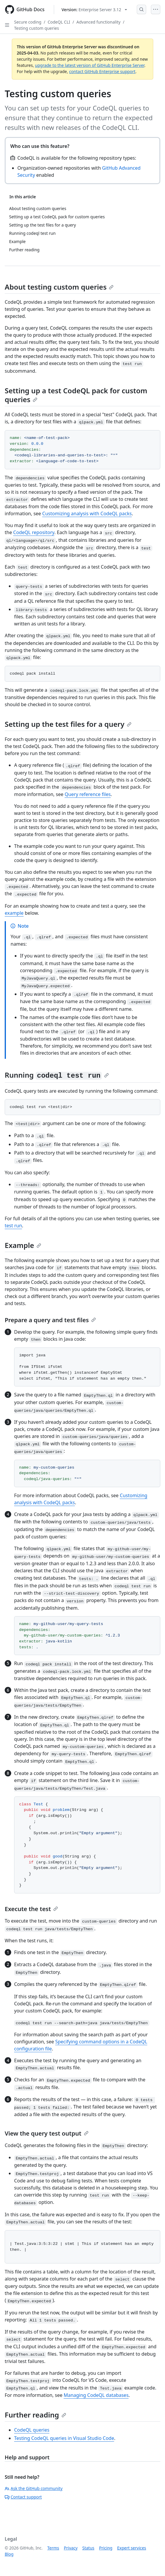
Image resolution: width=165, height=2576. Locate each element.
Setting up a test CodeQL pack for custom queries (76, 395)
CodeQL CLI (59, 22)
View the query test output (47, 2133)
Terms (53, 2548)
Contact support (23, 2497)
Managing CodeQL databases (96, 2395)
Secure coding (27, 22)
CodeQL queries (31, 2430)
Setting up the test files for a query (68, 724)
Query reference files (88, 794)
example (14, 913)
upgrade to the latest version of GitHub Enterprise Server (89, 65)
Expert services (131, 2548)
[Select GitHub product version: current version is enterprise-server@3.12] (94, 9)
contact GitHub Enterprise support (102, 71)
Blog (9, 2554)
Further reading (35, 2415)
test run (13, 1225)
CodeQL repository (33, 532)
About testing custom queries (59, 287)
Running (57, 1075)
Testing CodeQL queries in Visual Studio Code (64, 2438)
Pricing (105, 2548)
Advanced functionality (98, 22)
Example (23, 1245)
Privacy (71, 2548)
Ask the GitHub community (34, 2488)
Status (88, 2548)
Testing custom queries (36, 28)
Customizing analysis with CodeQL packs (87, 513)
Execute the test (31, 1909)
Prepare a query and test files (50, 1320)
